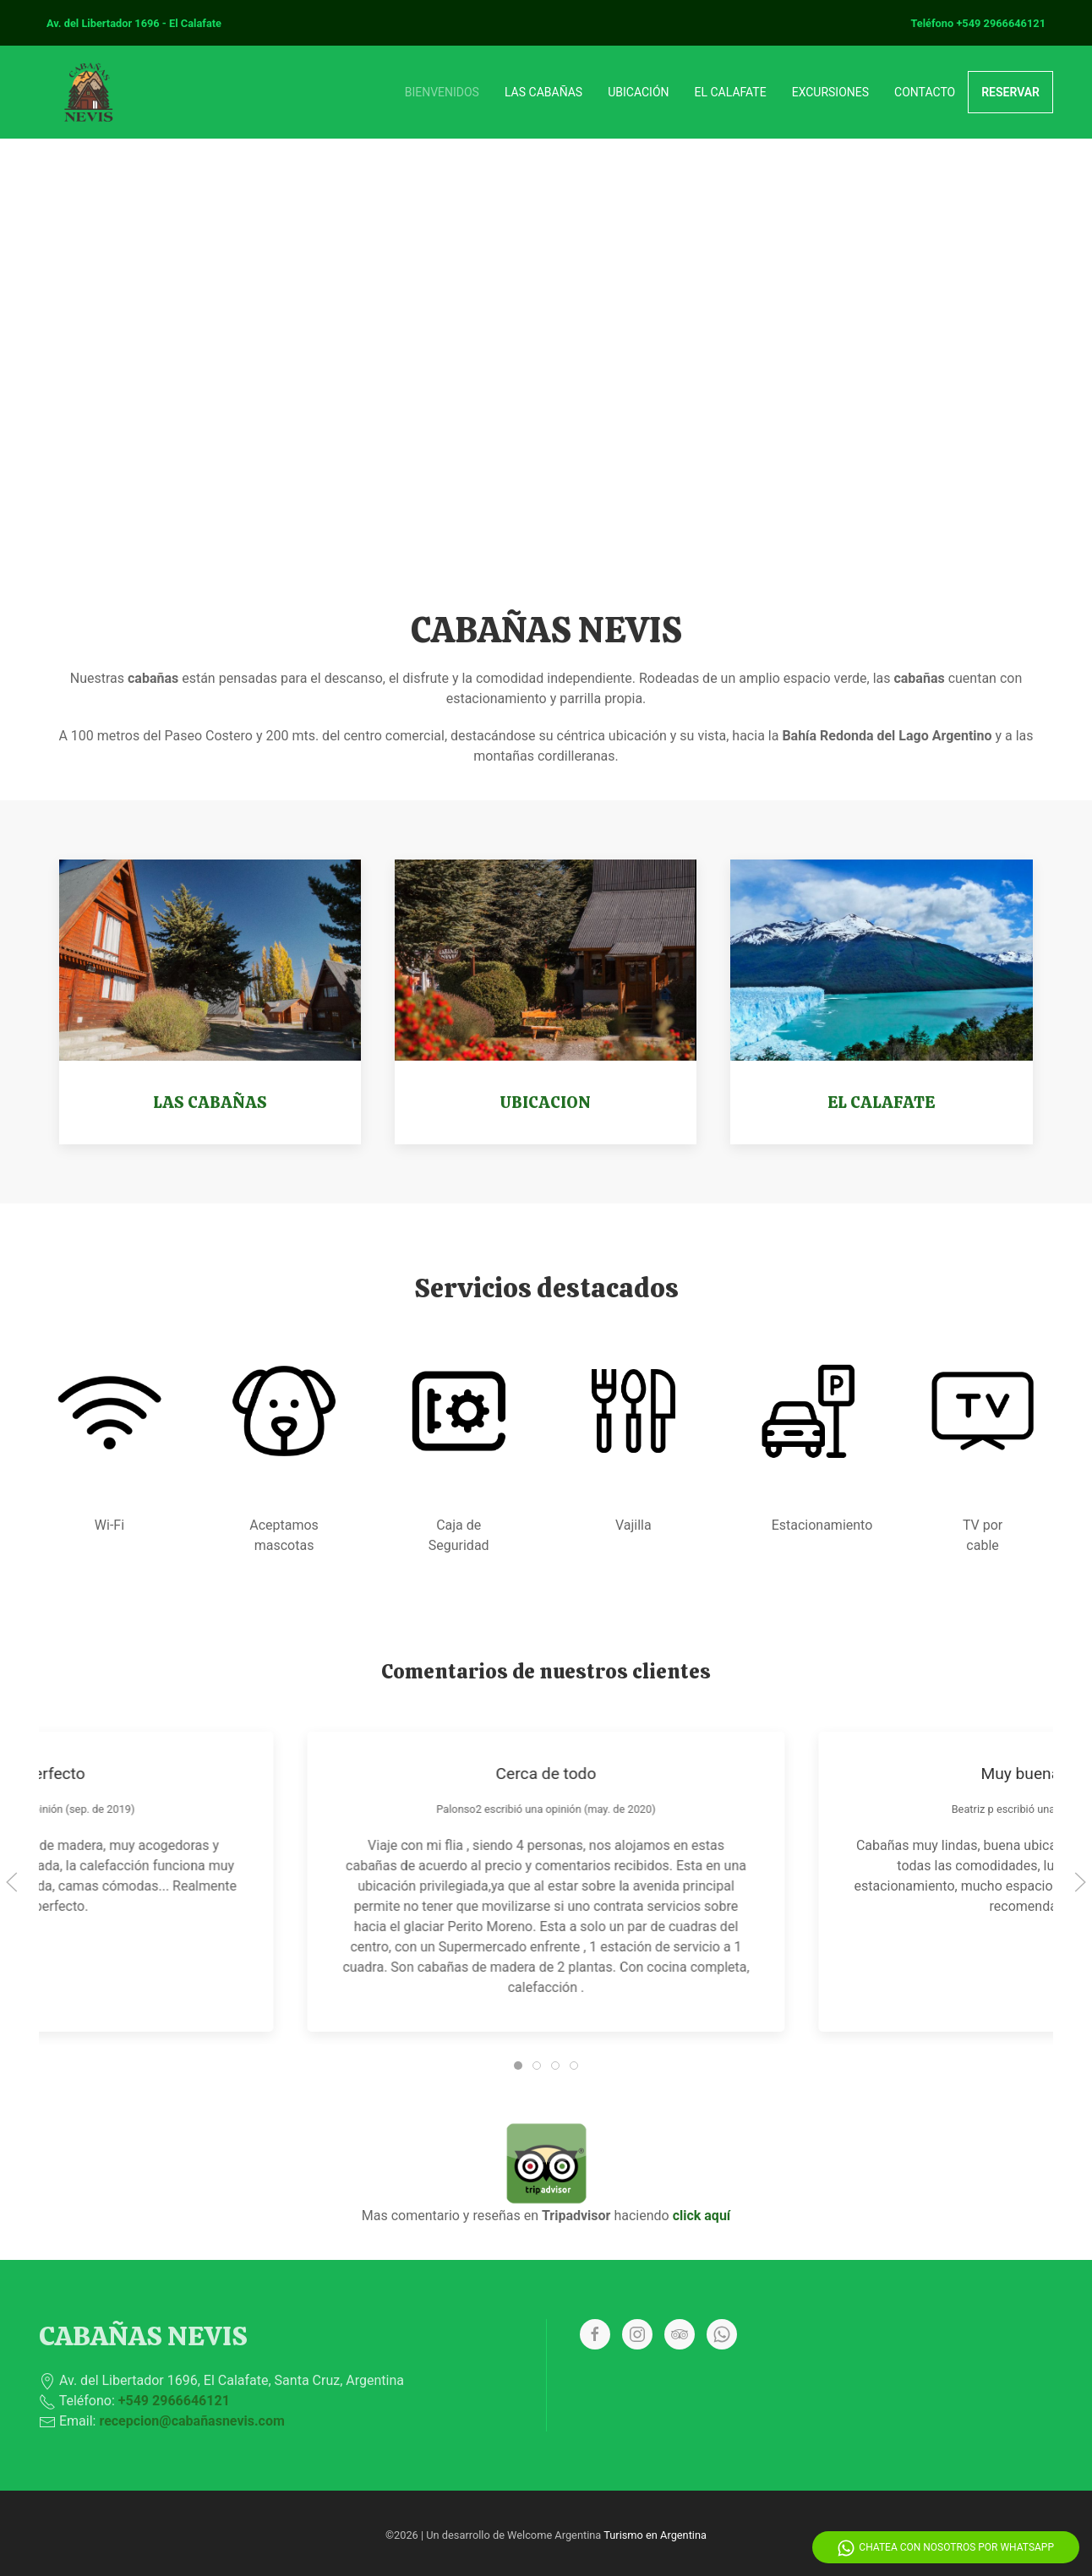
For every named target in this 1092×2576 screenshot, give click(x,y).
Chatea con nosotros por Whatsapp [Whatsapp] (946, 2548)
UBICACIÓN (638, 92)
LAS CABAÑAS (543, 92)
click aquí (702, 2216)
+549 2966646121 (1001, 23)
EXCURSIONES (830, 92)
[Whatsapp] (722, 2334)
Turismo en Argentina (655, 2535)
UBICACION (545, 1102)
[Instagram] (637, 2334)
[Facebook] (595, 2334)
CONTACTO (924, 92)
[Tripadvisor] (679, 2334)
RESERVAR (1010, 92)
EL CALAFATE (731, 92)
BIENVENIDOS (442, 92)
